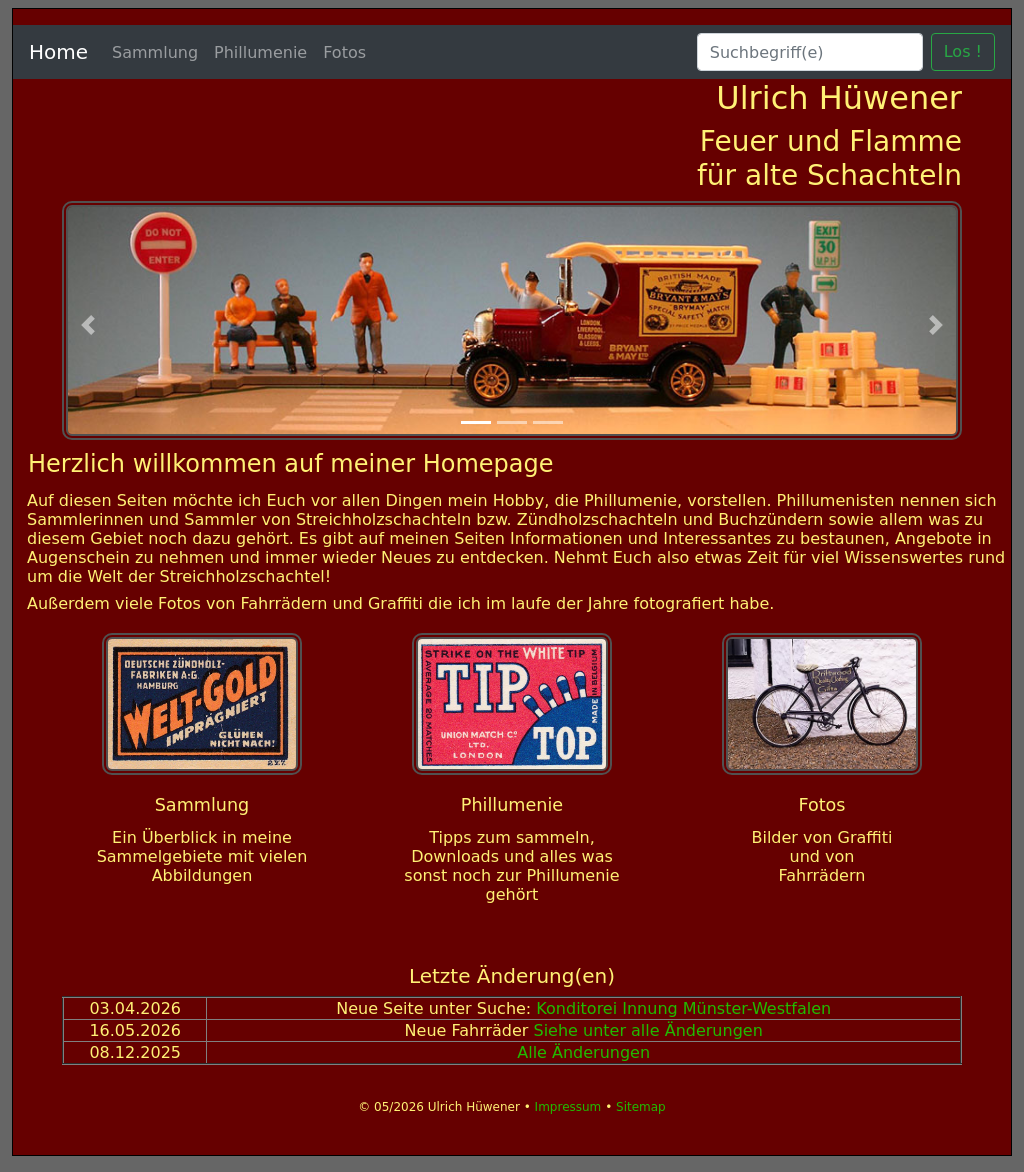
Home (58, 52)
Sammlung (155, 52)
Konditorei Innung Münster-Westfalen (683, 1008)
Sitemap (641, 1107)
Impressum (570, 1107)
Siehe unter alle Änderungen (647, 1030)
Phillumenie (260, 52)
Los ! (963, 51)
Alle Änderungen (583, 1052)
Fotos (344, 52)
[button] (88, 326)
